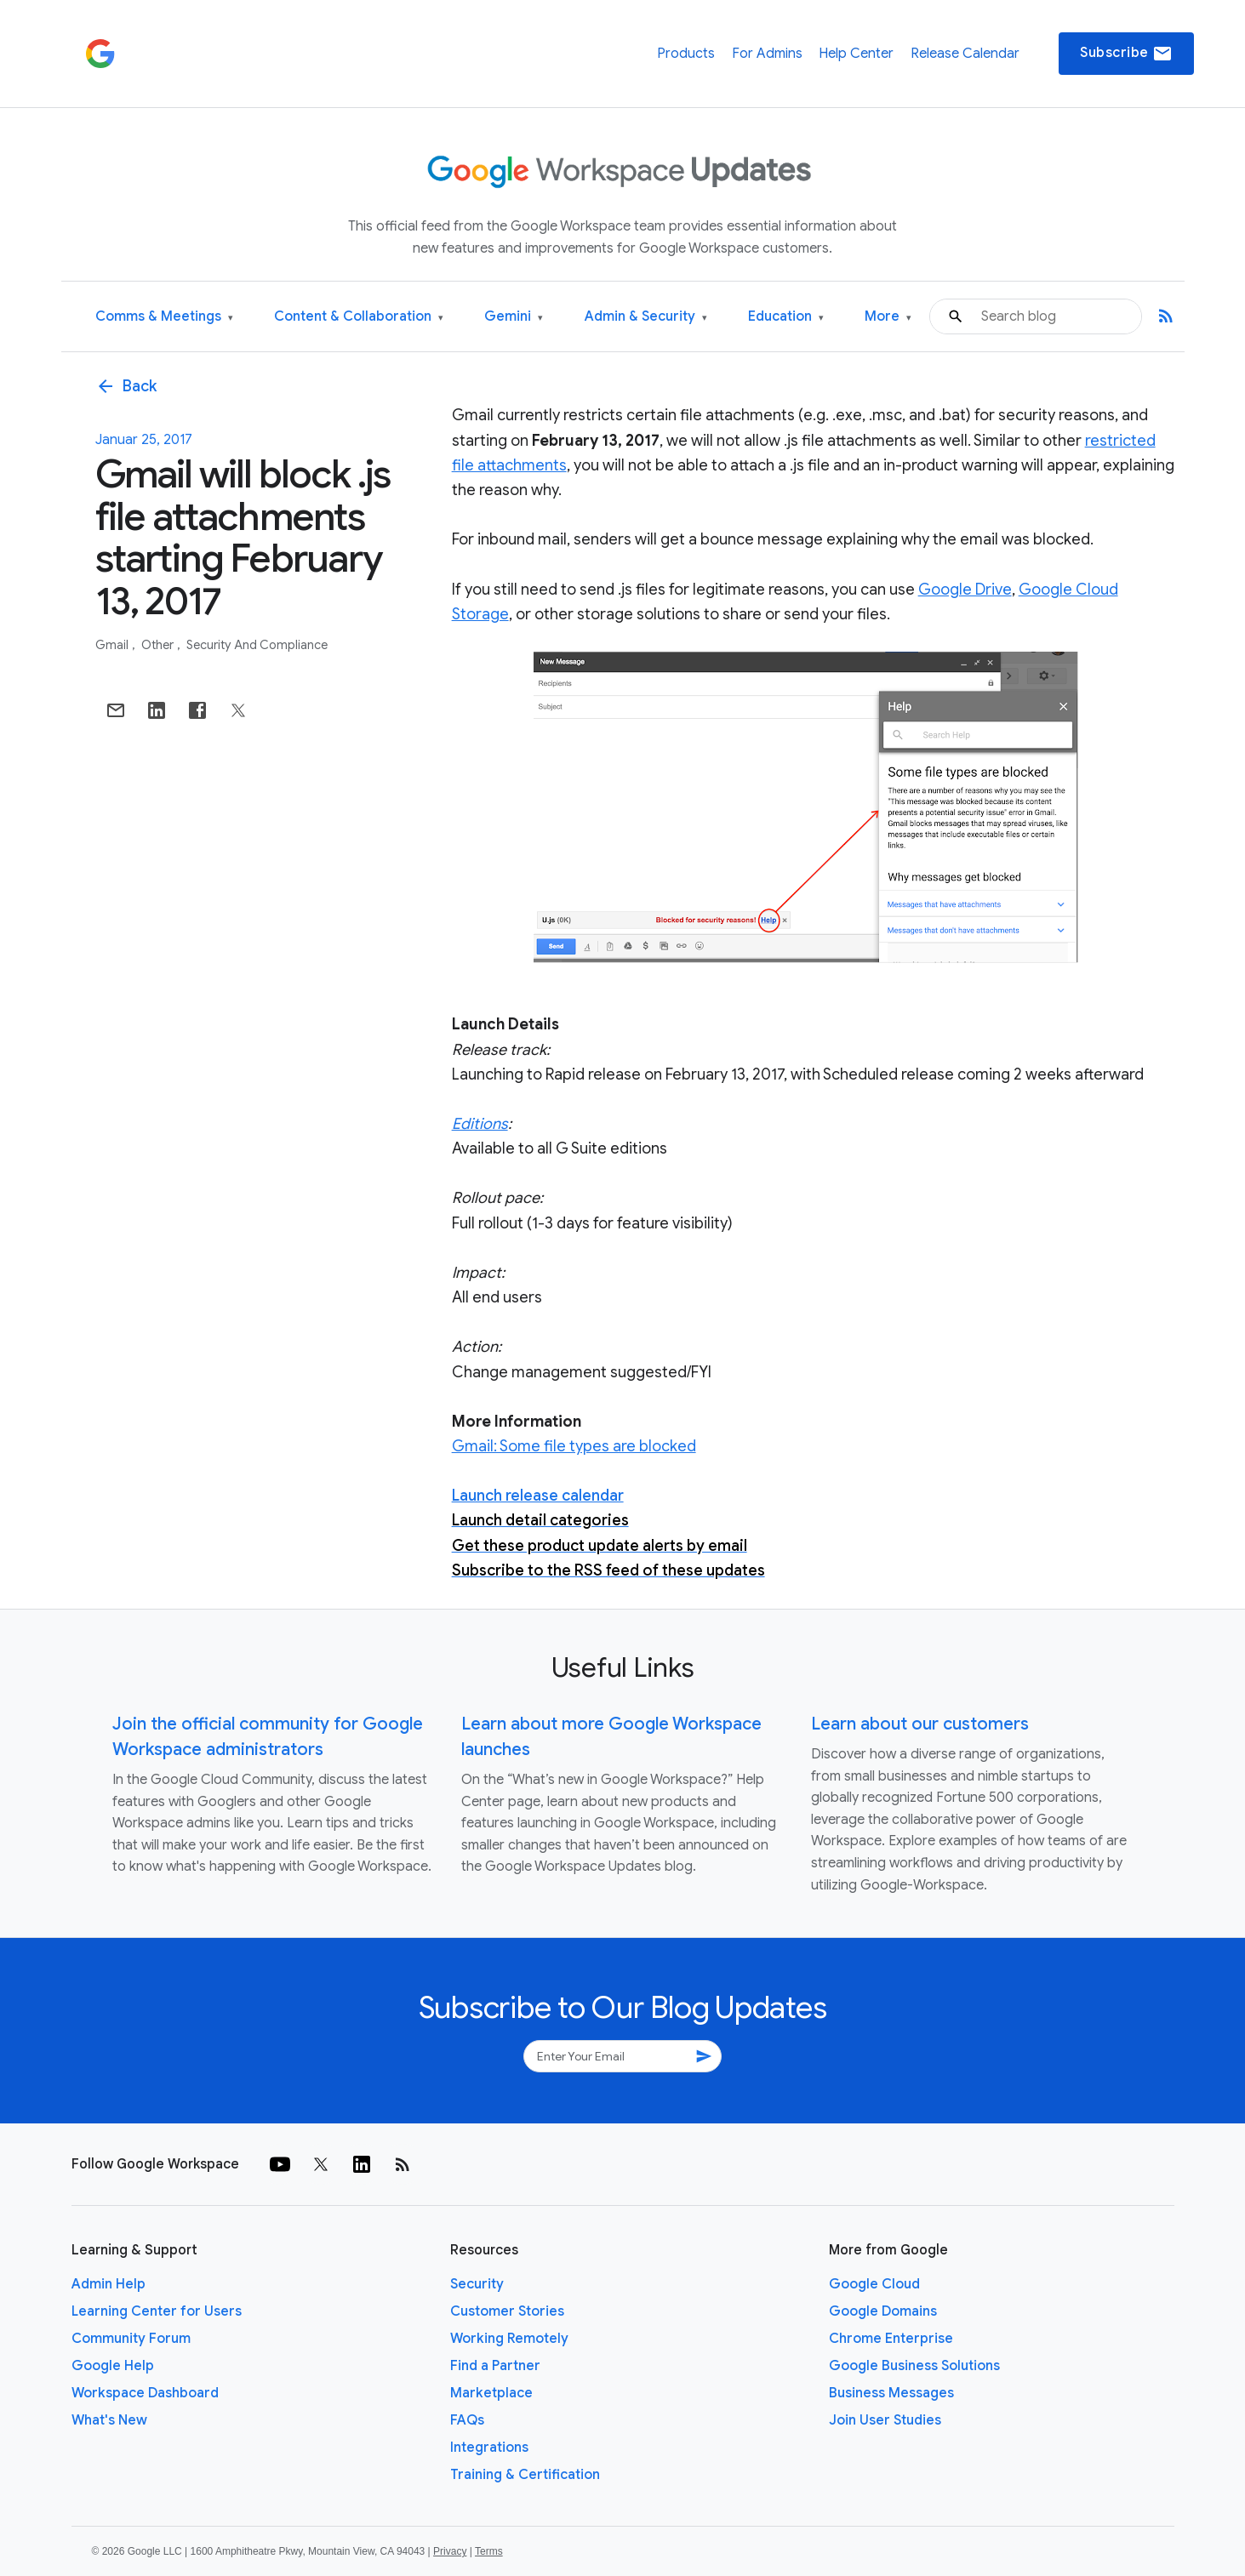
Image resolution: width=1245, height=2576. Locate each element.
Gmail (113, 645)
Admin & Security (646, 317)
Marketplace (491, 2393)
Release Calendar (965, 53)
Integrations (489, 2447)
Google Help (112, 2365)
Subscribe (1126, 53)
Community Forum (131, 2338)
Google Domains (883, 2311)
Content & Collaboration (358, 317)
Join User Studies (885, 2420)
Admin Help (108, 2284)
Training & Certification (525, 2474)
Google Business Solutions (914, 2365)
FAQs (467, 2420)
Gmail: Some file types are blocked (574, 1446)
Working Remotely (509, 2338)
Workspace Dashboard (145, 2393)
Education (786, 317)
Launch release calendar (538, 1495)
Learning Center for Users (156, 2311)
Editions (480, 1123)
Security (477, 2284)
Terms (489, 2551)
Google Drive (965, 589)
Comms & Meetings (164, 317)
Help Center (856, 53)
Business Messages (891, 2393)
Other (158, 645)
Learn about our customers (920, 1724)
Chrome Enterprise (891, 2338)
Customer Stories (507, 2311)
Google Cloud (874, 2284)
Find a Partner (495, 2365)
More (888, 317)
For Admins (767, 53)
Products (686, 53)
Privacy (449, 2551)
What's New (109, 2420)
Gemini (513, 317)
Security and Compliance (257, 645)
